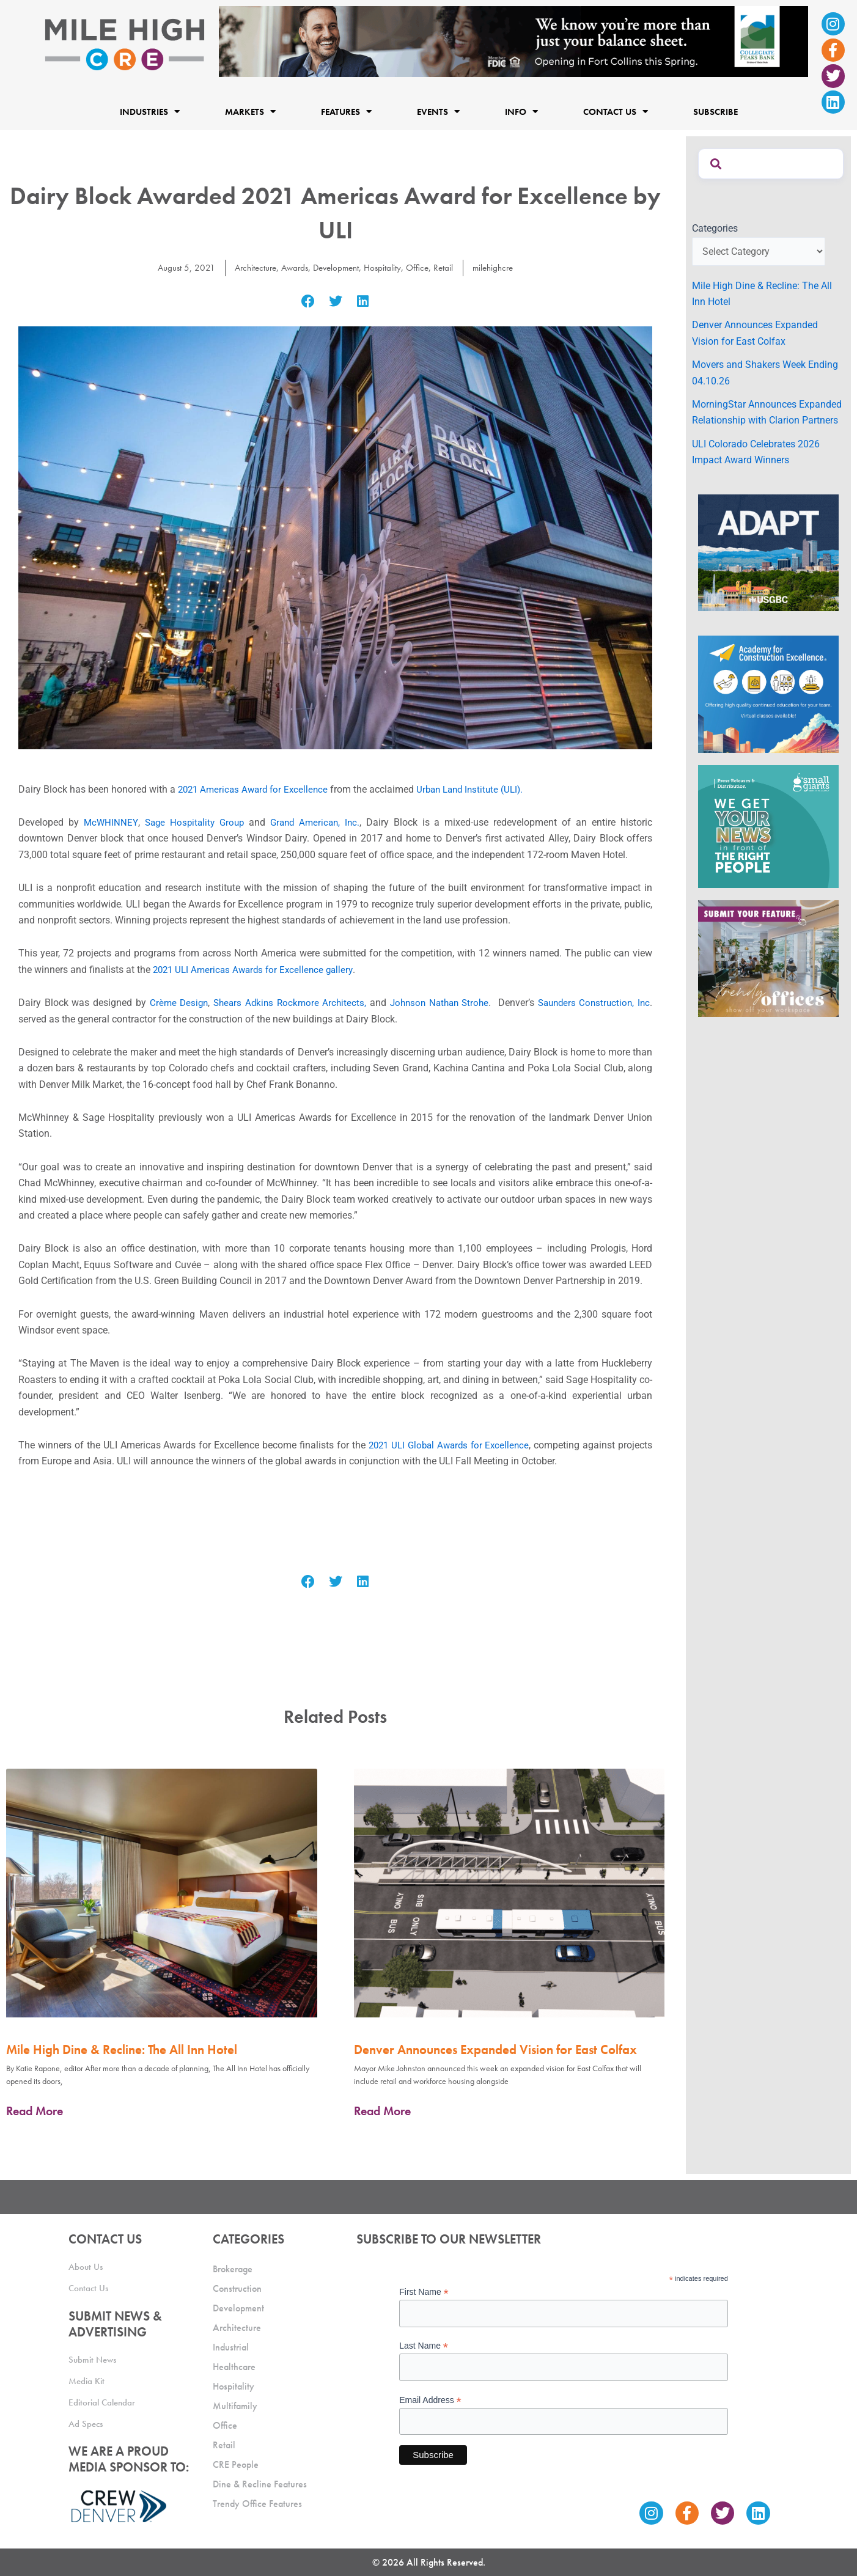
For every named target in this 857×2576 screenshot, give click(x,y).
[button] (308, 302)
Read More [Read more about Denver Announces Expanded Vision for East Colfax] (382, 2111)
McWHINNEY (110, 822)
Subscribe (715, 112)
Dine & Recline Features (260, 2484)
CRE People (236, 2464)
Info (521, 112)
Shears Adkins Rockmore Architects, (286, 1002)
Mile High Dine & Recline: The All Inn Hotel (121, 2049)
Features (346, 112)
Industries (150, 112)
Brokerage (232, 2268)
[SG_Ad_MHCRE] (768, 825)
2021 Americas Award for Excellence (256, 789)
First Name (424, 2292)
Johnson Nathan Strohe (436, 1002)
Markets (250, 112)
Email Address (430, 2400)
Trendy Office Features (257, 2503)
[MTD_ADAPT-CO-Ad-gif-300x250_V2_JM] (768, 551)
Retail (448, 267)
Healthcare (234, 2366)
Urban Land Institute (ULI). (480, 789)
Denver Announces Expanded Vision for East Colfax (495, 2049)
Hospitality (385, 267)
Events (438, 112)
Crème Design (175, 1002)
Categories (715, 228)
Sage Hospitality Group (195, 822)
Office (421, 267)
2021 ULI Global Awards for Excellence (446, 1445)
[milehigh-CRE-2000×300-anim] (513, 40)
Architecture (249, 267)
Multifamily (235, 2405)
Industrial (231, 2347)
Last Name (423, 2346)
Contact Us (615, 112)
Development (336, 267)
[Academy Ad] (768, 693)
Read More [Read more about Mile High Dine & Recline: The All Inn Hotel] (34, 2111)
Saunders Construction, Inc (592, 1002)
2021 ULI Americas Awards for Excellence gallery (257, 969)
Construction (237, 2288)
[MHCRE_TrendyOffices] (768, 958)
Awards (291, 267)
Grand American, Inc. (318, 822)
